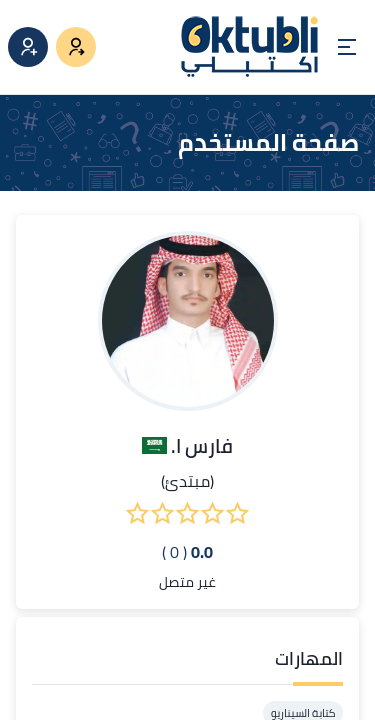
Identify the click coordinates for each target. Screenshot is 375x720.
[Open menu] (347, 47)
